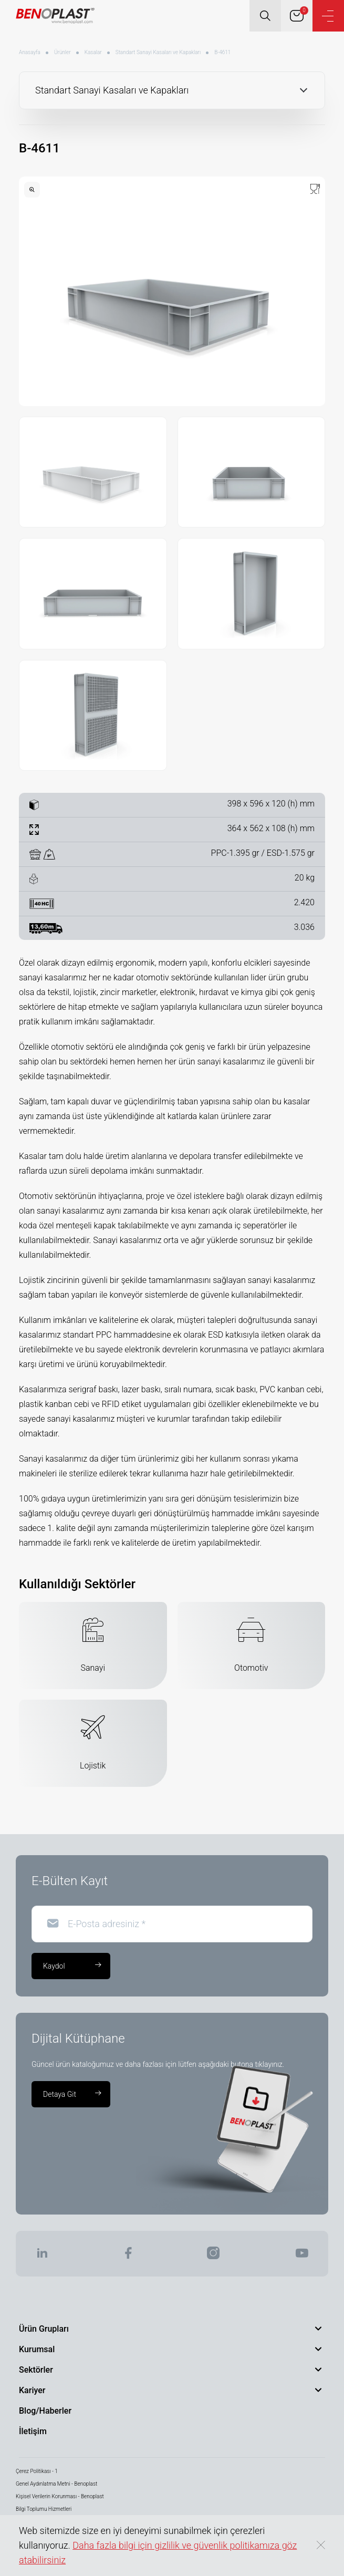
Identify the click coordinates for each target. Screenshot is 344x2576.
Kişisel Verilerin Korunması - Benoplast (60, 2496)
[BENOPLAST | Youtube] (302, 2256)
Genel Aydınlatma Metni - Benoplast (56, 2484)
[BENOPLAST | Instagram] (213, 2256)
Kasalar (93, 52)
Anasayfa (29, 52)
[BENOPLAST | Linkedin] (42, 2256)
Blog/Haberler (45, 2411)
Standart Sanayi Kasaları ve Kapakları (158, 52)
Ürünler (62, 52)
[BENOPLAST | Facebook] (127, 2256)
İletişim (33, 2431)
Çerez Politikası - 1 (37, 2471)
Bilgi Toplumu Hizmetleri (43, 2509)
